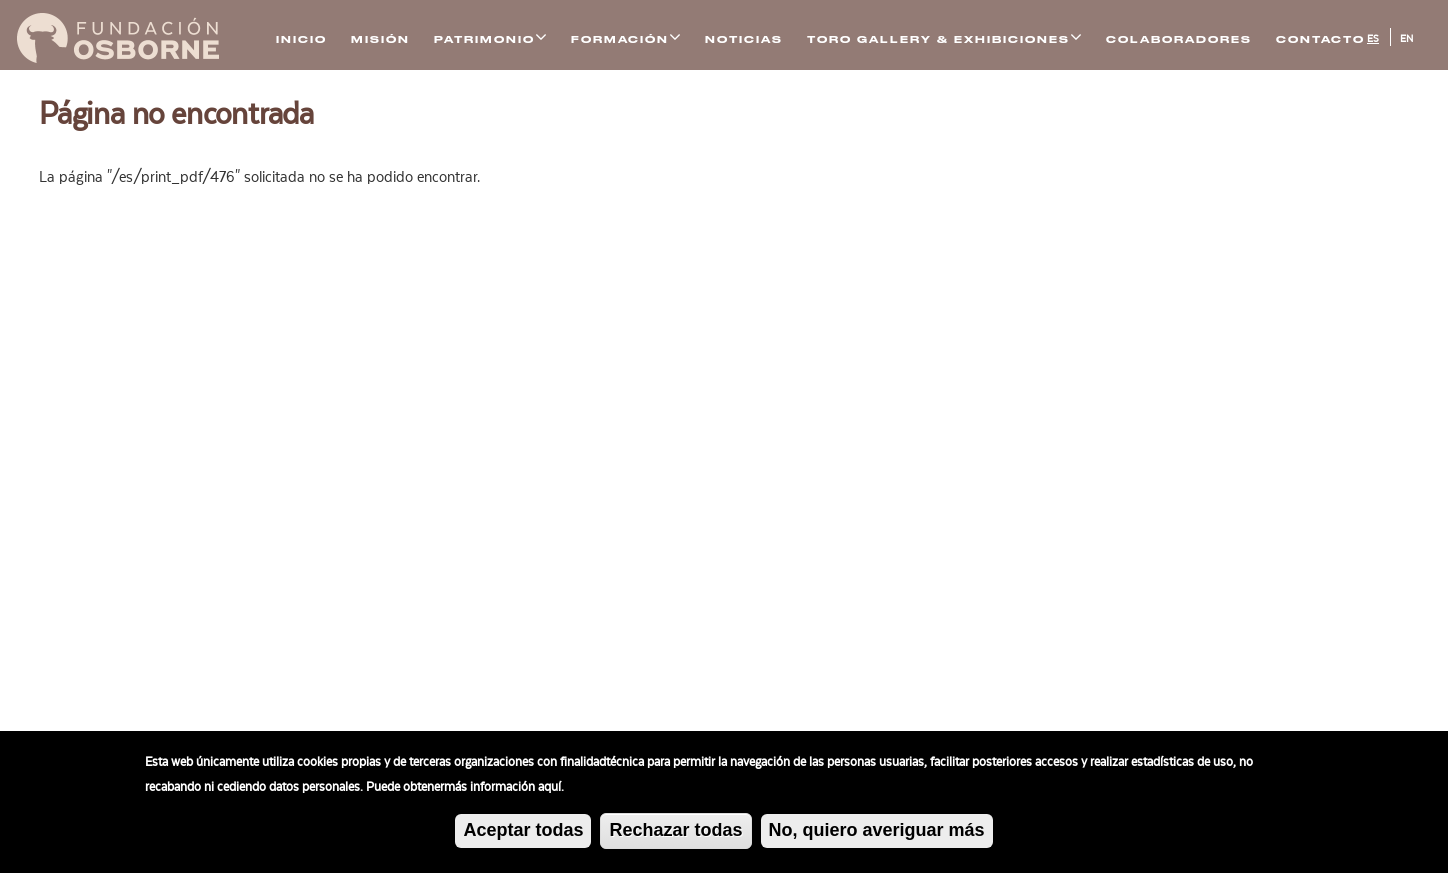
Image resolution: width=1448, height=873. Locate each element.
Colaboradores (1179, 39)
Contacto (1320, 39)
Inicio (301, 39)
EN (1406, 39)
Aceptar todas (523, 834)
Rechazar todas (675, 834)
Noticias (744, 39)
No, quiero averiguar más (877, 834)
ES (1373, 39)
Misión (380, 39)
